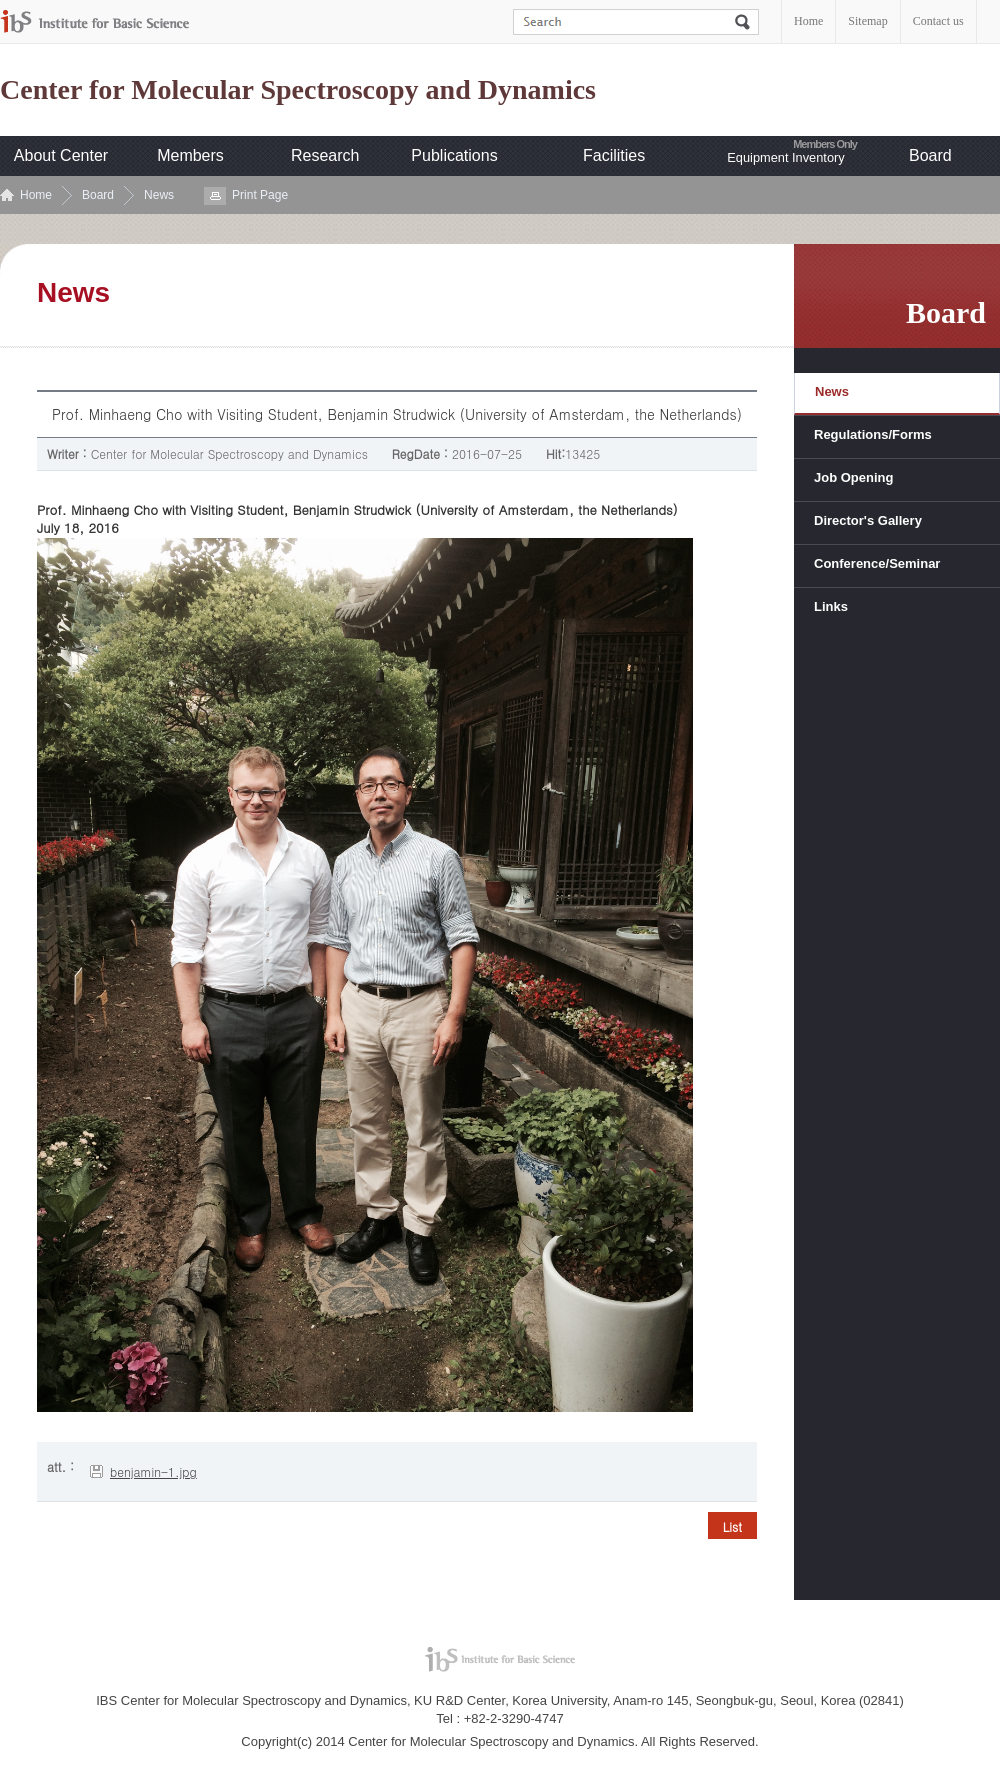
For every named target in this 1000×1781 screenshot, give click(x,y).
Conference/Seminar (877, 563)
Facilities (614, 155)
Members (190, 155)
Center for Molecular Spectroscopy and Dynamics (298, 90)
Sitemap (867, 21)
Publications (454, 155)
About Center (61, 155)
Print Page (260, 195)
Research (325, 155)
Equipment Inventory (785, 157)
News (159, 195)
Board (930, 155)
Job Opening (853, 477)
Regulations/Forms (873, 434)
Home (808, 21)
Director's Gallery (868, 520)
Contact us (938, 21)
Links (831, 606)
